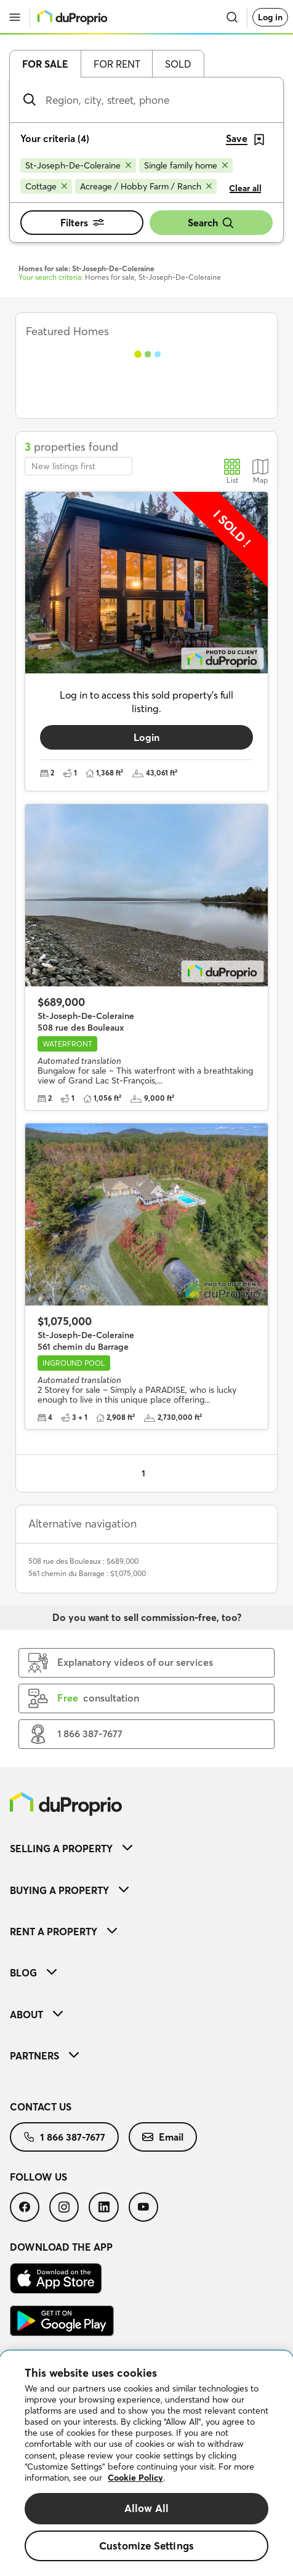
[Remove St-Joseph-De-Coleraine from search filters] (78, 165)
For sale (45, 64)
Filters (82, 222)
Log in (270, 17)
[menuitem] (146, 1848)
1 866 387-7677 (64, 2137)
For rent (117, 64)
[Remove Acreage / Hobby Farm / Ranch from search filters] (146, 186)
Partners (44, 2056)
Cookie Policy (135, 2477)
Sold (178, 64)
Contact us (40, 2107)
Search (211, 222)
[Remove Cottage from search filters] (46, 186)
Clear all (245, 188)
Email (162, 2137)
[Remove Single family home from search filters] (186, 165)
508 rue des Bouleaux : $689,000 (83, 1561)
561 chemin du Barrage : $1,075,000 (87, 1573)
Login (146, 737)
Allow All (146, 2508)
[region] (146, 2463)
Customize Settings (146, 2545)
